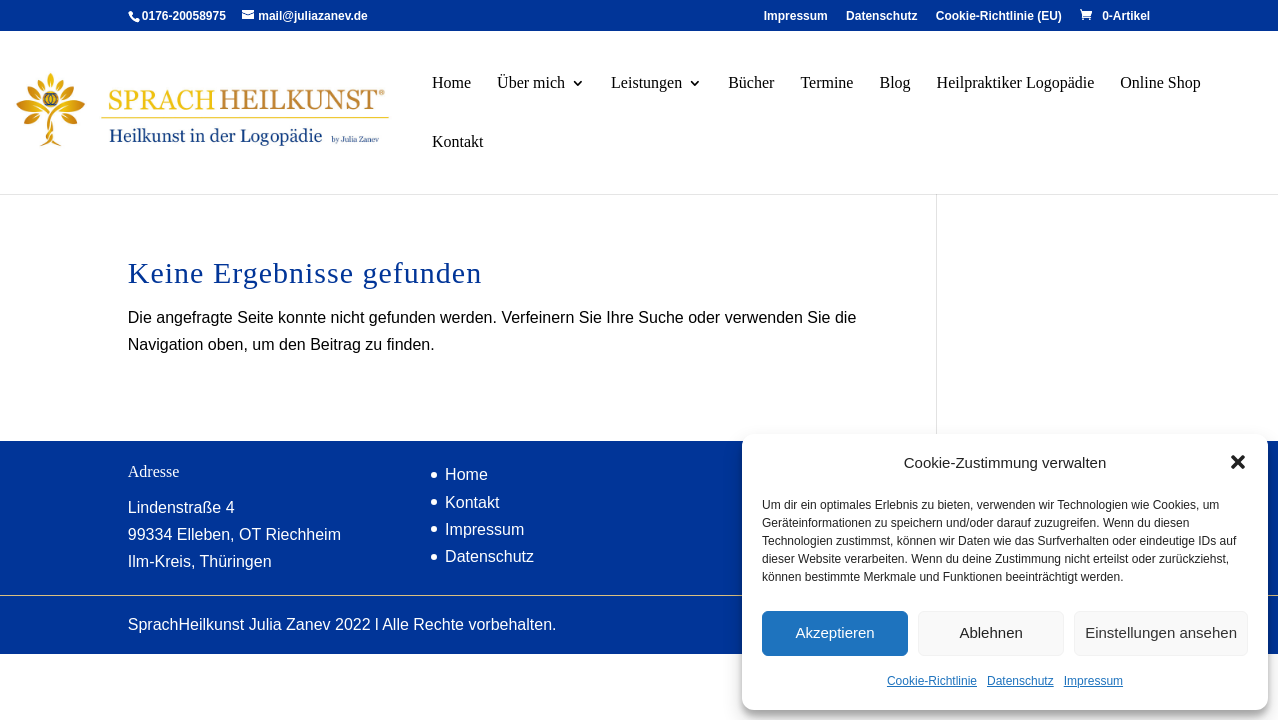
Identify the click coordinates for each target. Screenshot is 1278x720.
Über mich (531, 83)
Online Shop (1160, 83)
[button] (1238, 462)
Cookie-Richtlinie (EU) (999, 16)
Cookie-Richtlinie (932, 681)
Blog (894, 83)
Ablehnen (990, 632)
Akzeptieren (834, 632)
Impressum (1093, 681)
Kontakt (458, 142)
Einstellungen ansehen (1161, 632)
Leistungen (646, 83)
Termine (826, 83)
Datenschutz (1020, 681)
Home (451, 83)
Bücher (751, 83)
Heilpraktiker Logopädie (1016, 83)
